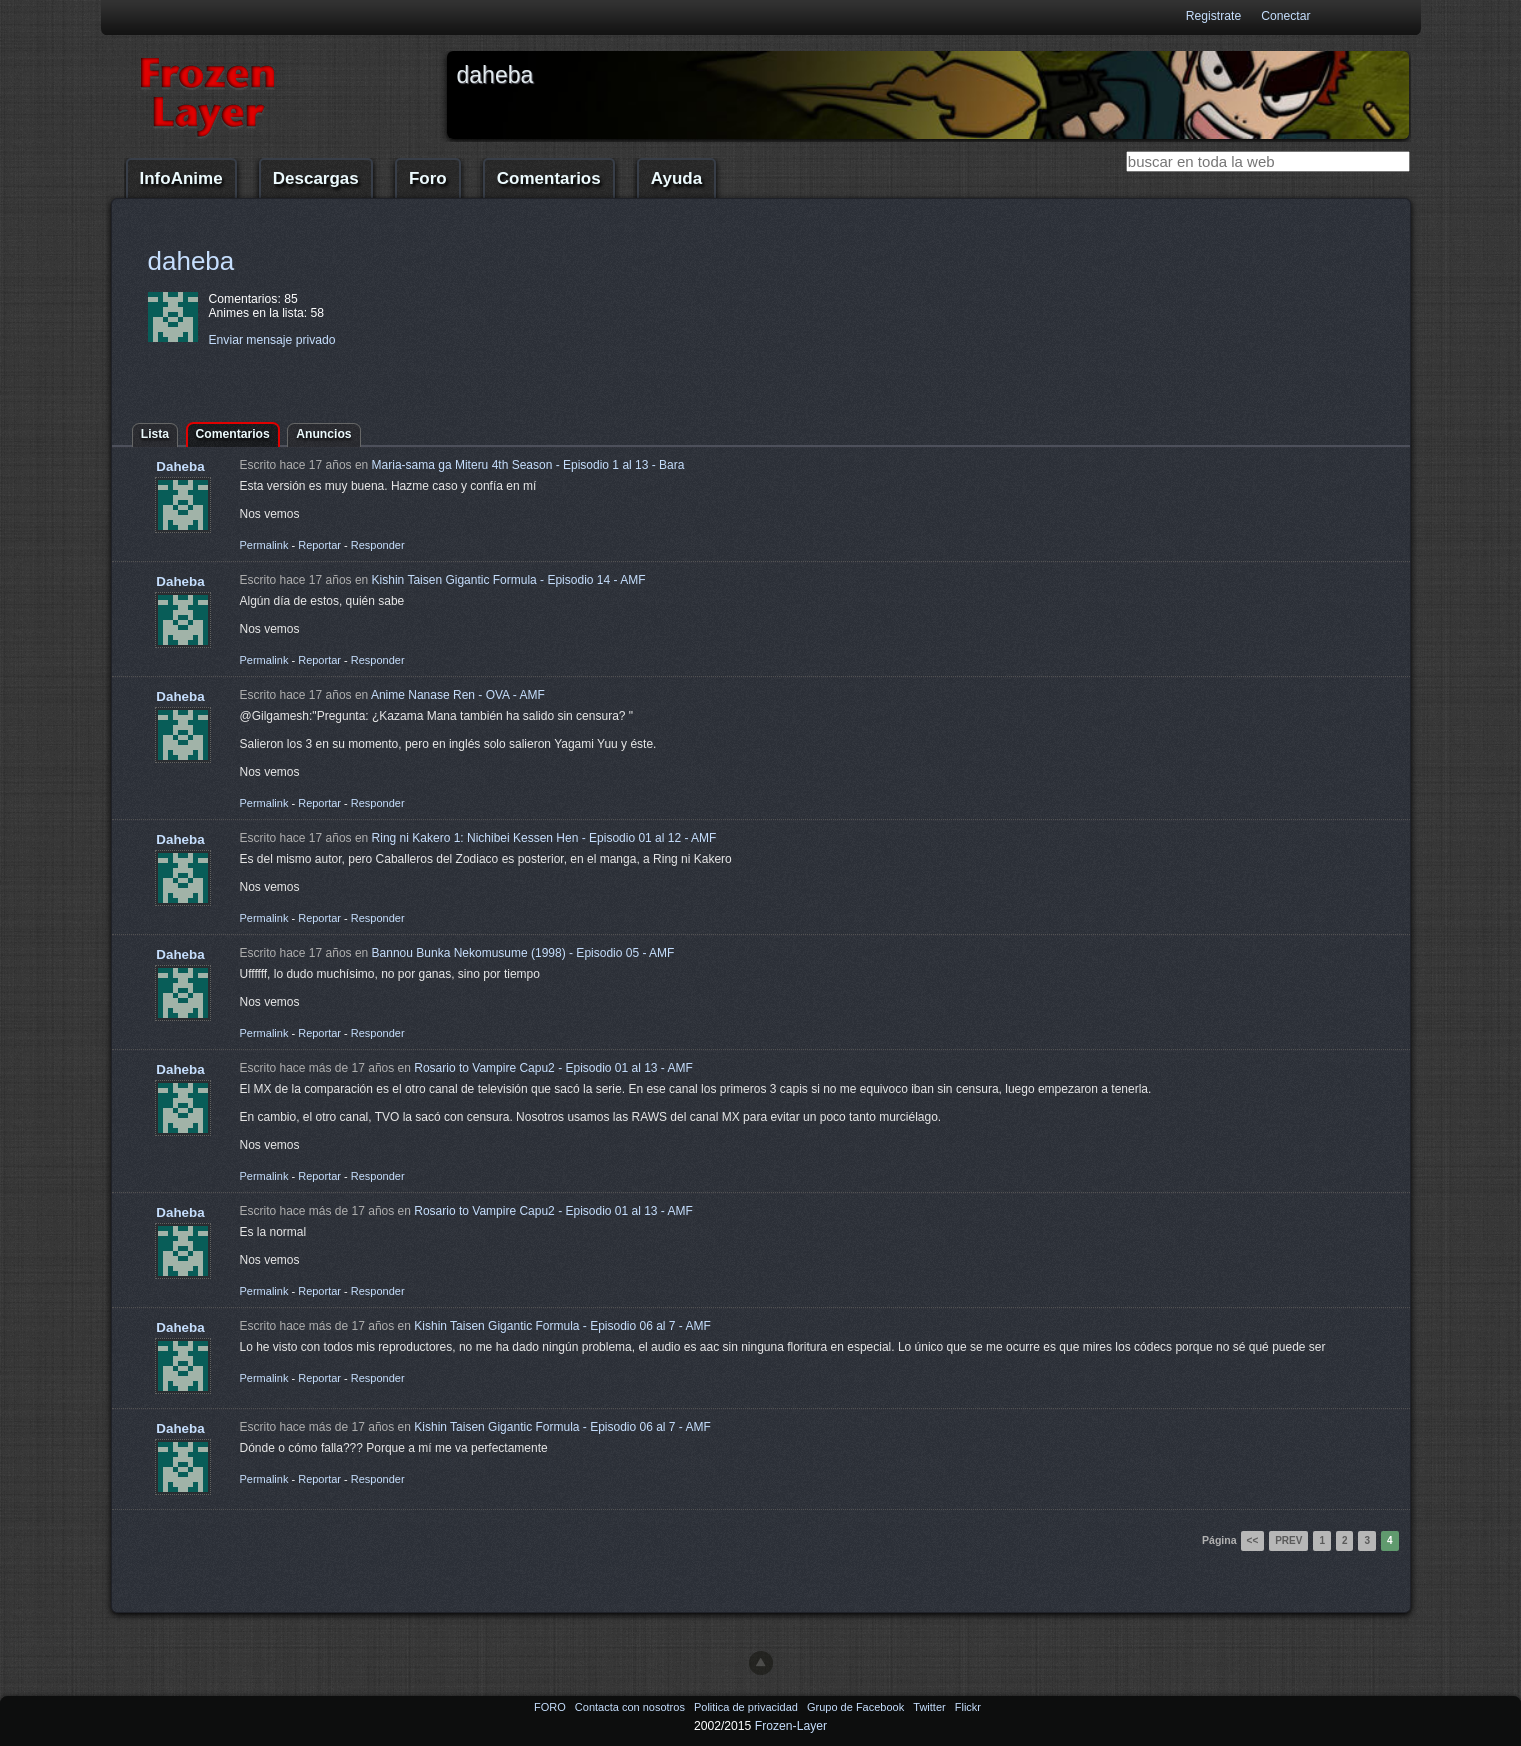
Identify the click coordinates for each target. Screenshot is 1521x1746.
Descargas (316, 178)
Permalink (264, 545)
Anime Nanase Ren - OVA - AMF (458, 695)
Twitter (930, 1707)
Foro (428, 178)
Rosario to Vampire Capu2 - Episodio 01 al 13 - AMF (553, 1068)
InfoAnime (181, 178)
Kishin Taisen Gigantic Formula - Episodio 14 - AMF (509, 580)
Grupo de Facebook (857, 1707)
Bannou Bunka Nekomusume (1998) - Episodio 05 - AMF (523, 953)
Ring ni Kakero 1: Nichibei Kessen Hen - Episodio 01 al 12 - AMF (544, 838)
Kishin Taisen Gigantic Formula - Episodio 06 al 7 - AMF (562, 1326)
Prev (1288, 1540)
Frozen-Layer (791, 1726)
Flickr (968, 1707)
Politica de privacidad (747, 1707)
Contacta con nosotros (631, 1707)
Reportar (319, 545)
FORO (551, 1707)
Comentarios (549, 178)
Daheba (180, 466)
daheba (191, 261)
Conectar (1285, 16)
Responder (378, 545)
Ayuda (676, 178)
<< (1253, 1540)
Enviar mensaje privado (272, 340)
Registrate (1213, 16)
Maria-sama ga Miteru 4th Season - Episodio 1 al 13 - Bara (528, 465)
